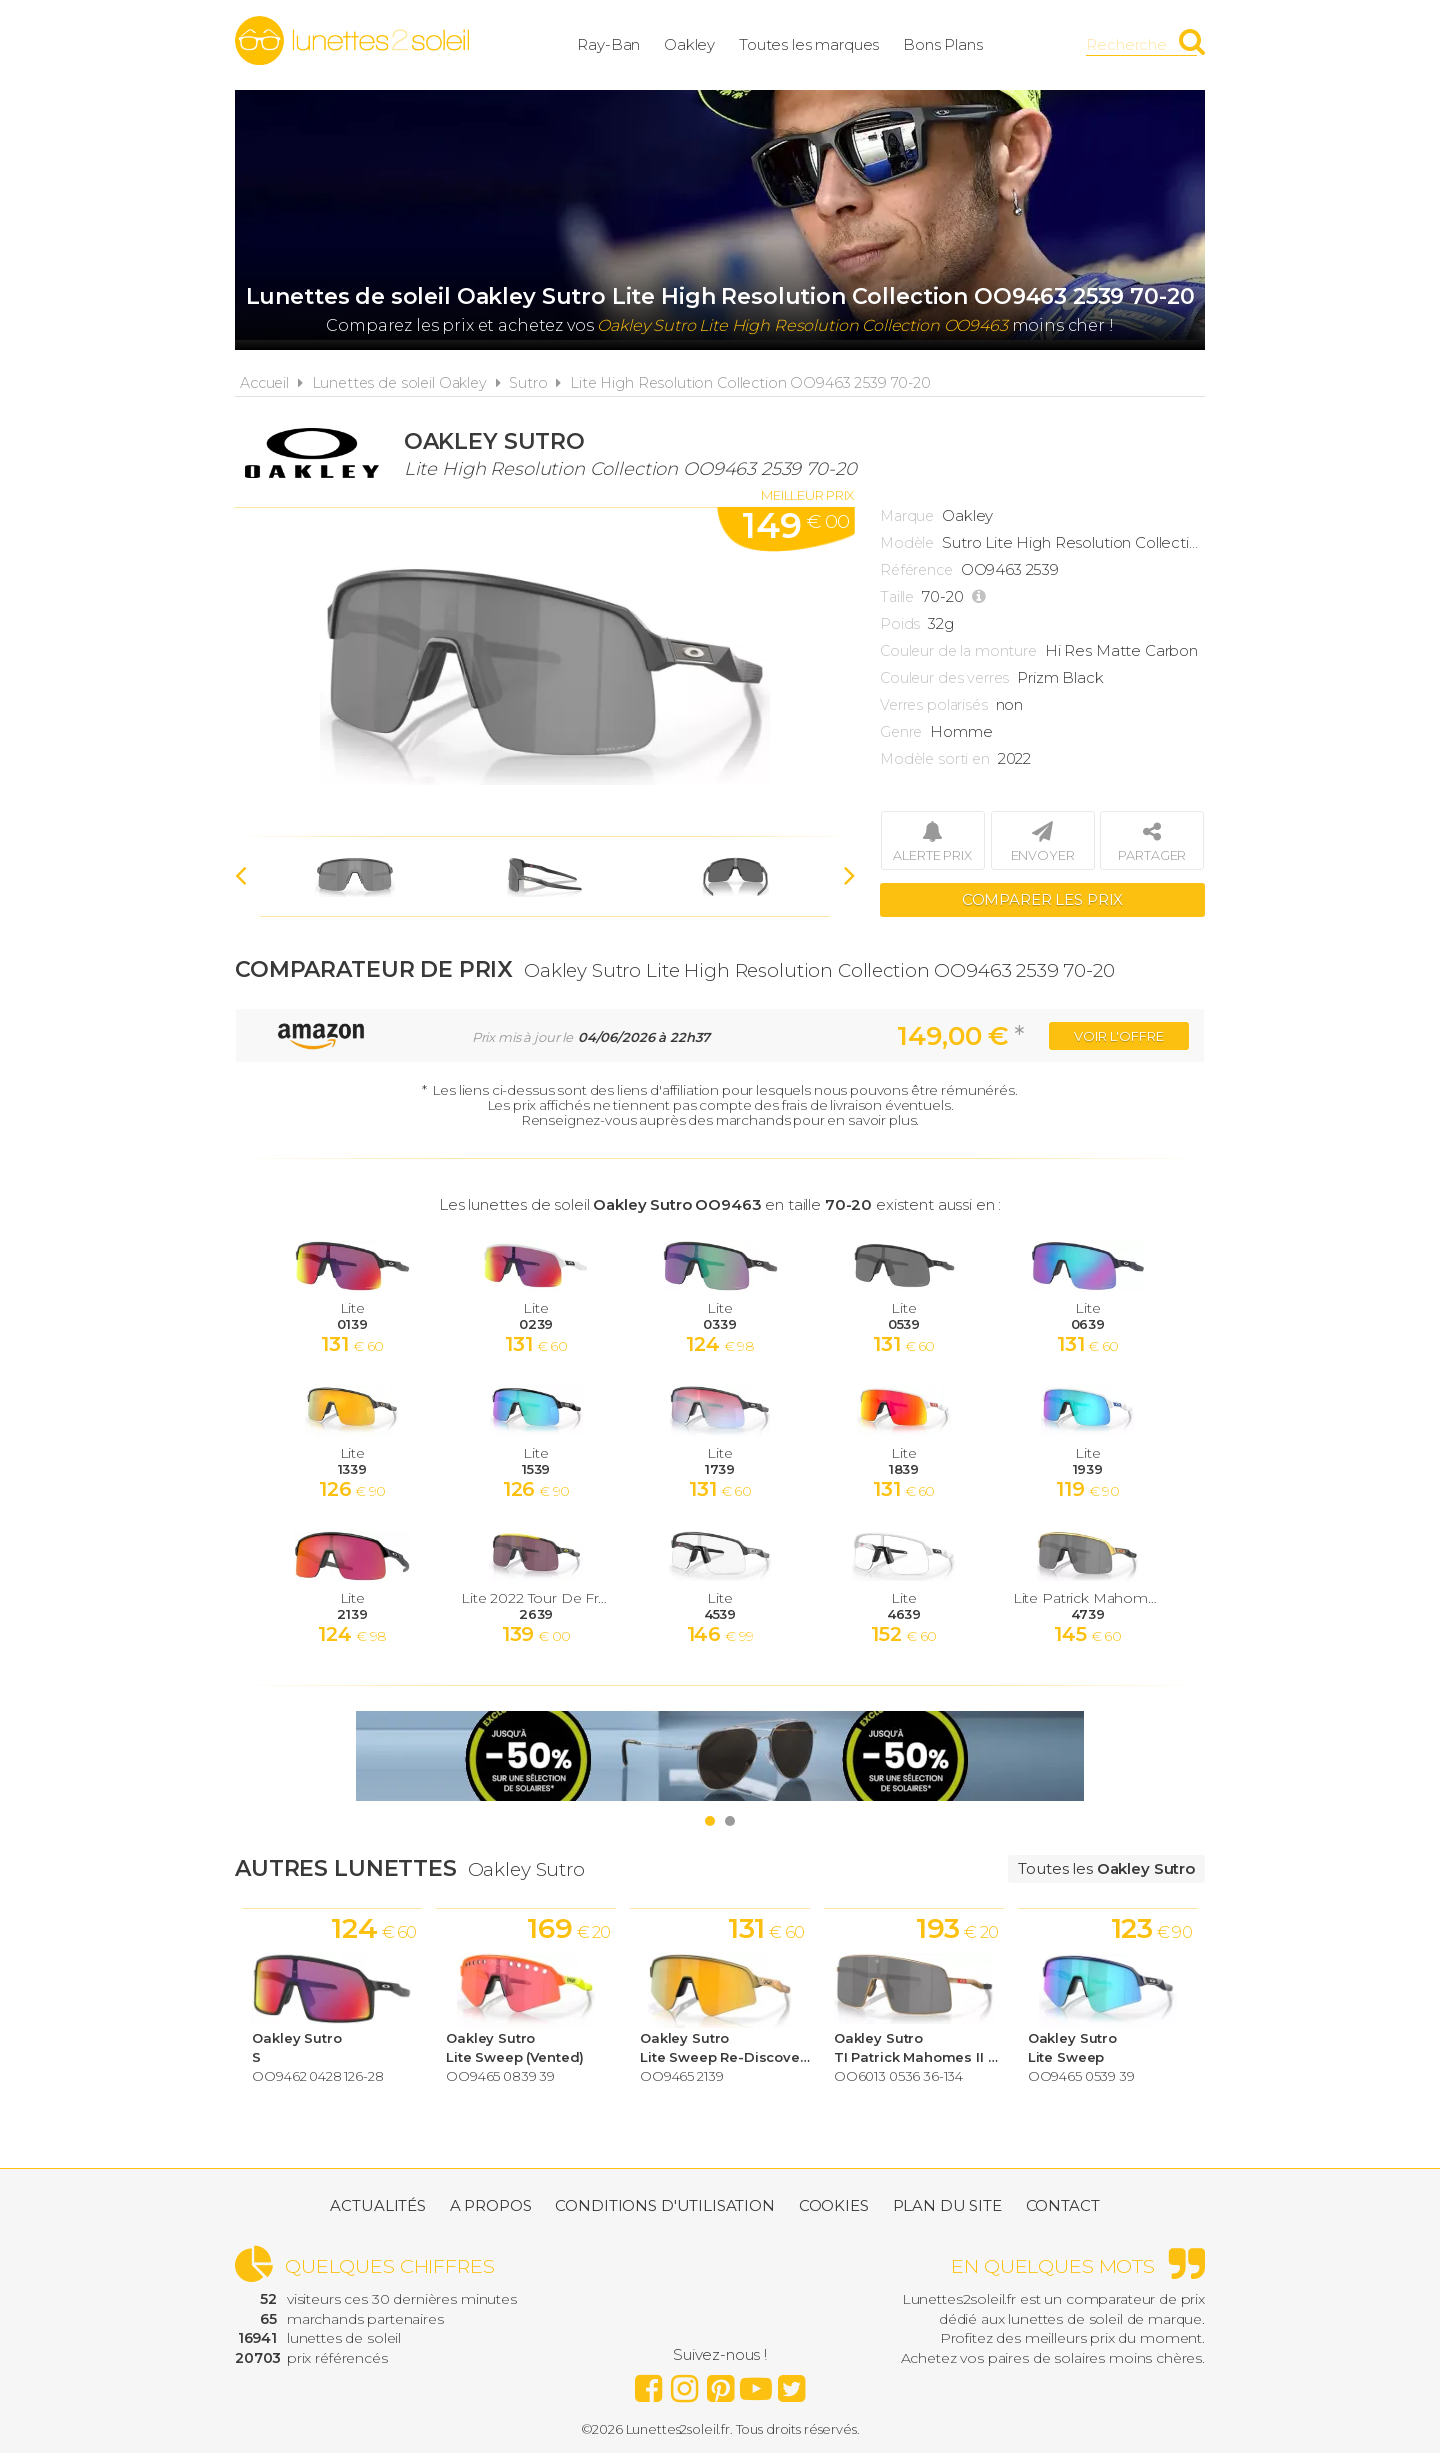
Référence (916, 570)
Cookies (834, 2205)
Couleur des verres (944, 678)
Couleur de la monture (958, 651)
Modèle (907, 543)
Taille (897, 597)
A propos (491, 2205)
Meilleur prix (807, 495)
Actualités (378, 2205)
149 (795, 526)
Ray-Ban (608, 44)
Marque (907, 516)
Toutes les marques (809, 44)
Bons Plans (943, 44)
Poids (900, 624)
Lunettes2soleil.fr (352, 41)
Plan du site (947, 2205)
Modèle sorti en (935, 759)
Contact (1063, 2205)
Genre (901, 732)
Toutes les (1106, 1868)
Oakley (689, 44)
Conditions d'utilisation (664, 2205)
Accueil (264, 383)
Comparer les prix (1042, 899)
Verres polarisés (934, 705)
